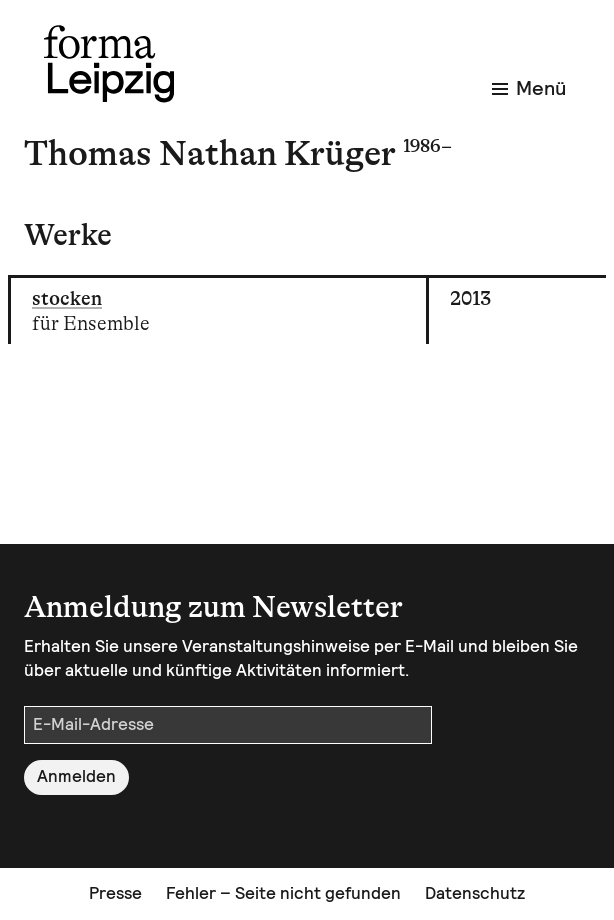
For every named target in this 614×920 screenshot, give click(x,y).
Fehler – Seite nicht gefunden (283, 893)
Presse (115, 893)
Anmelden (76, 776)
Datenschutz (475, 893)
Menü (529, 88)
